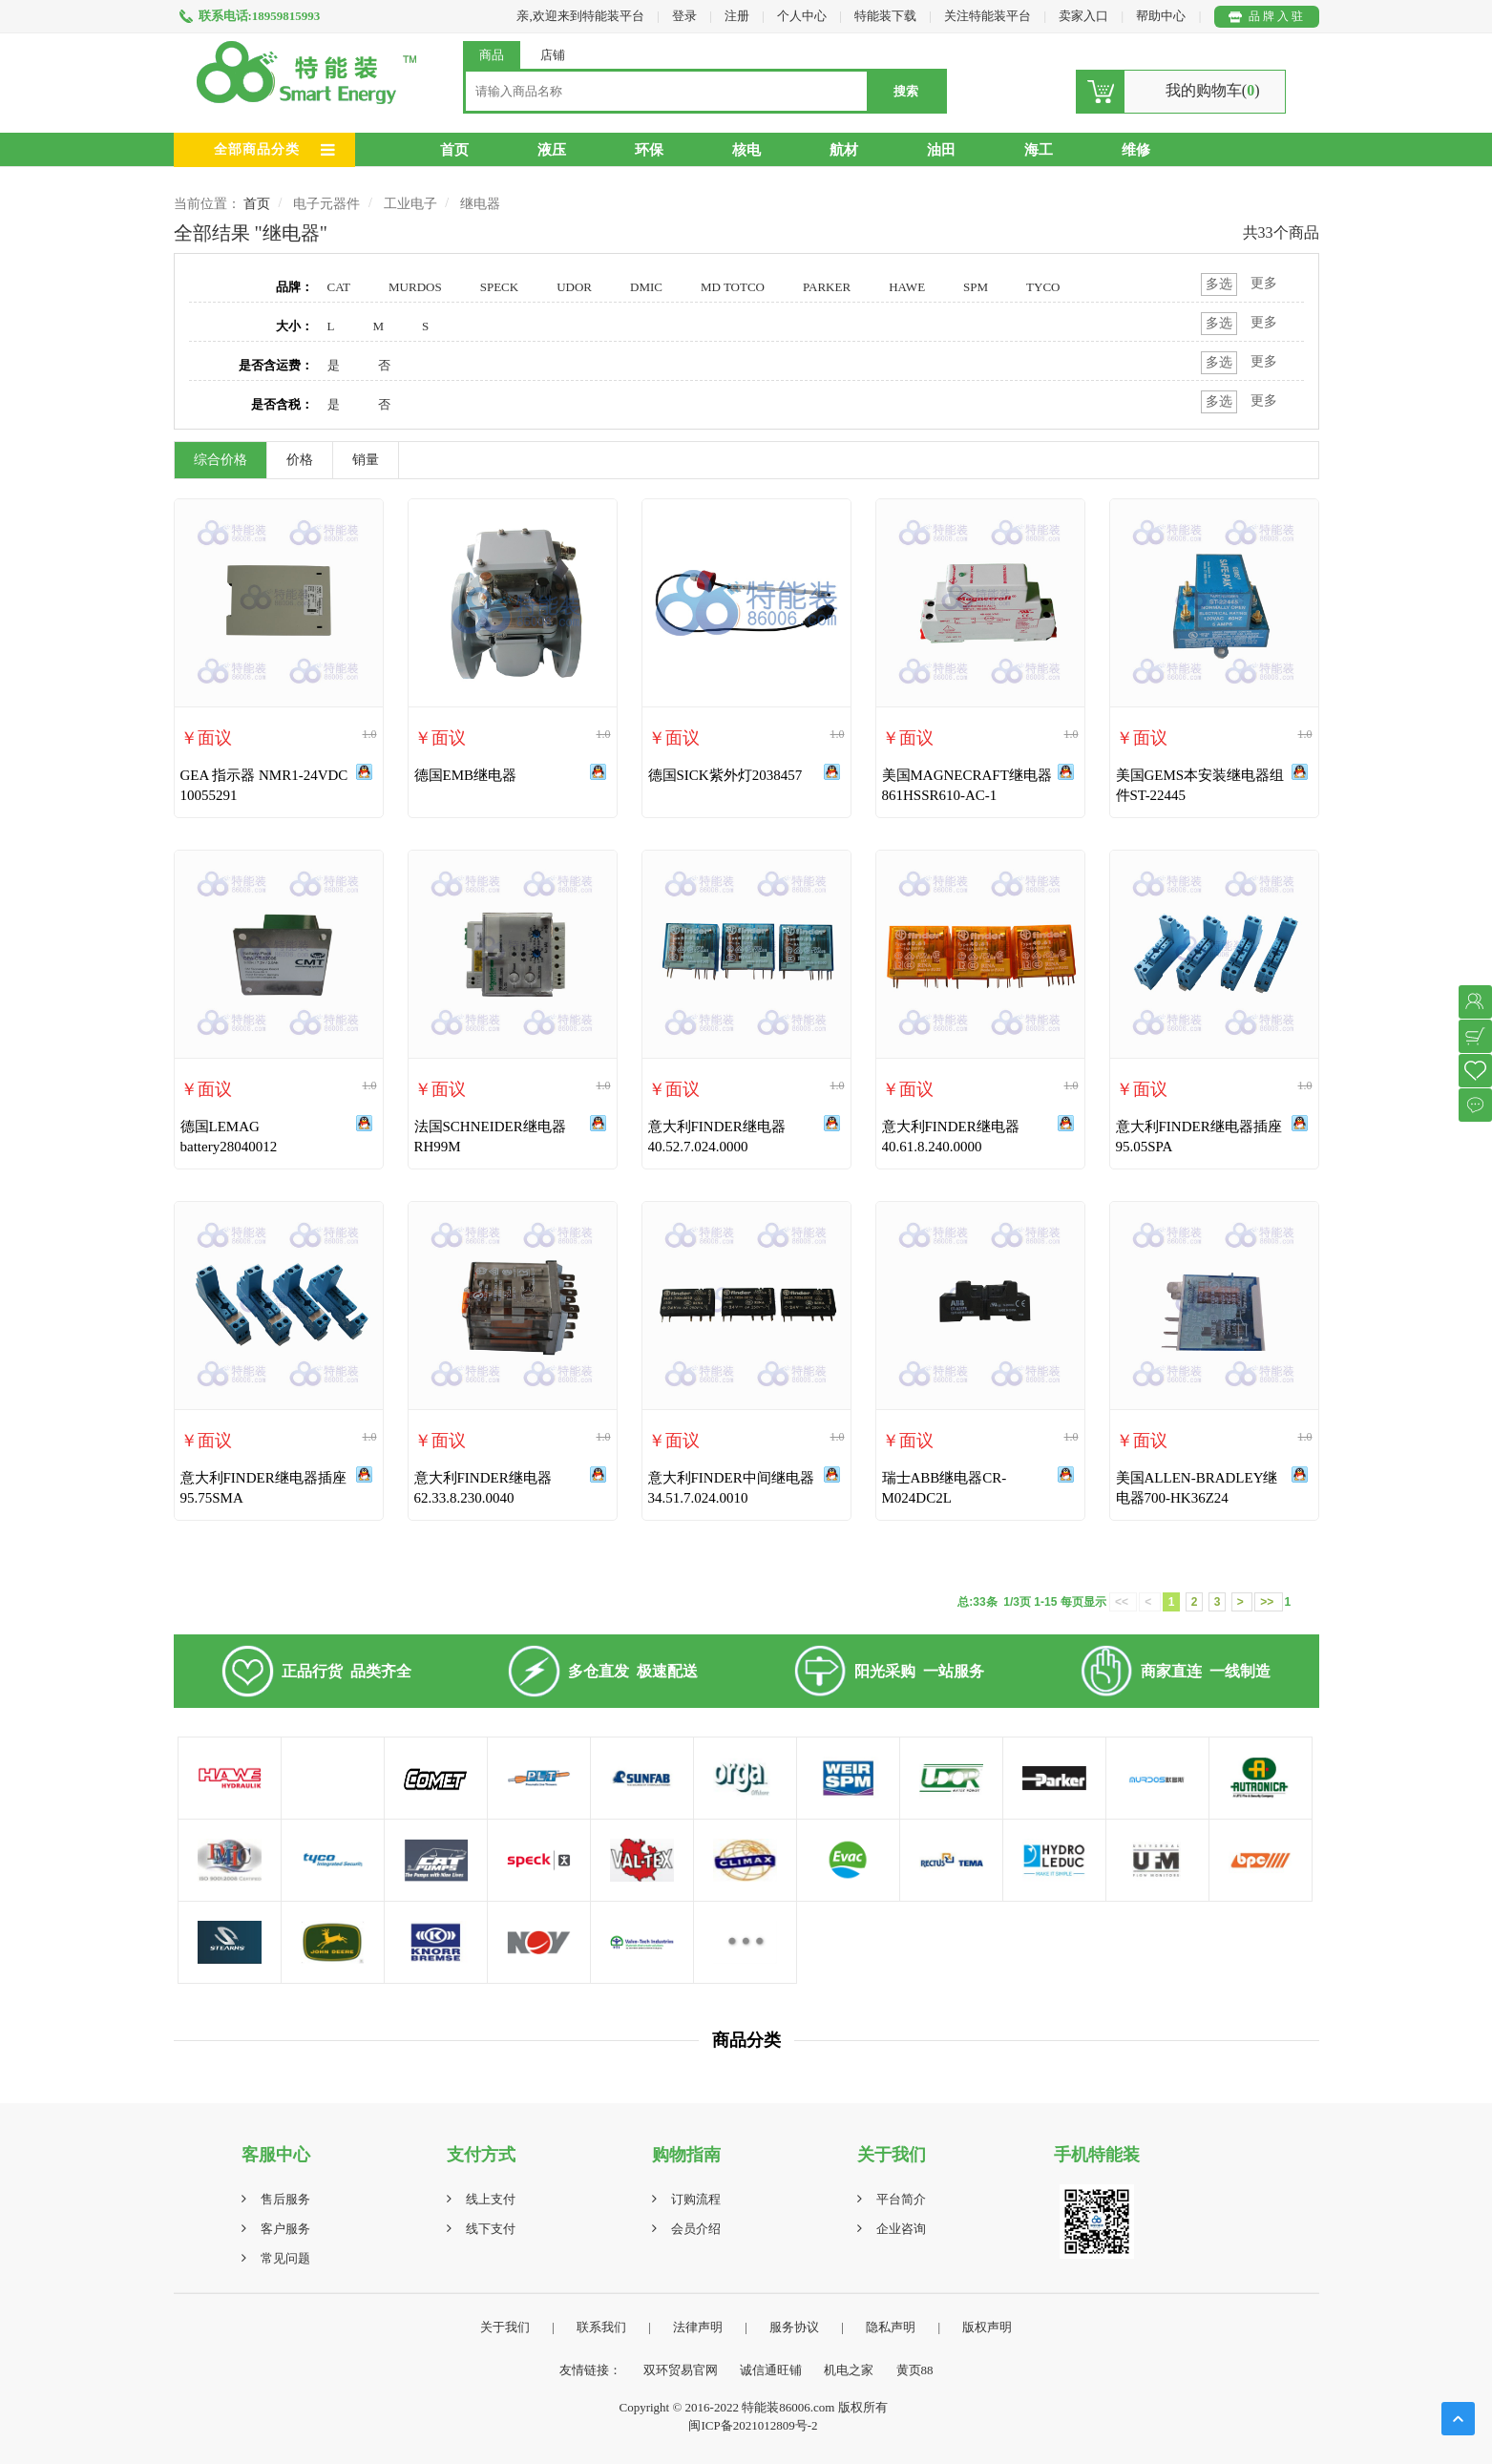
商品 (491, 55)
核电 (746, 150)
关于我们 (505, 2327)
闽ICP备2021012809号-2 (752, 2425)
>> (1268, 1602)
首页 (454, 150)
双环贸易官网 (680, 2370)
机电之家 (848, 2370)
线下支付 (490, 2229)
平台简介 (901, 2199)
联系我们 (601, 2327)
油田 (941, 150)
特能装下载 (886, 16)
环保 (649, 150)
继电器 (480, 204)
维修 (1136, 150)
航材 (844, 150)
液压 (551, 150)
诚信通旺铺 (771, 2370)
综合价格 (220, 460)
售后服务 (285, 2199)
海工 (1038, 150)
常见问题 (285, 2258)
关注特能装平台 (989, 16)
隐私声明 (890, 2327)
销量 (365, 460)
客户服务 (285, 2229)
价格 (299, 460)
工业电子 (410, 204)
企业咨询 (901, 2229)
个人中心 (802, 16)
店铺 (552, 55)
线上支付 (490, 2199)
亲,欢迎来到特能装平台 (579, 16)
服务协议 (794, 2327)
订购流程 (696, 2199)
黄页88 (915, 2370)
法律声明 (698, 2327)
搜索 (905, 91)
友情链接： (590, 2370)
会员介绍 (696, 2229)
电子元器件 (326, 204)
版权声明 (987, 2327)
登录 (684, 16)
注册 (737, 16)
